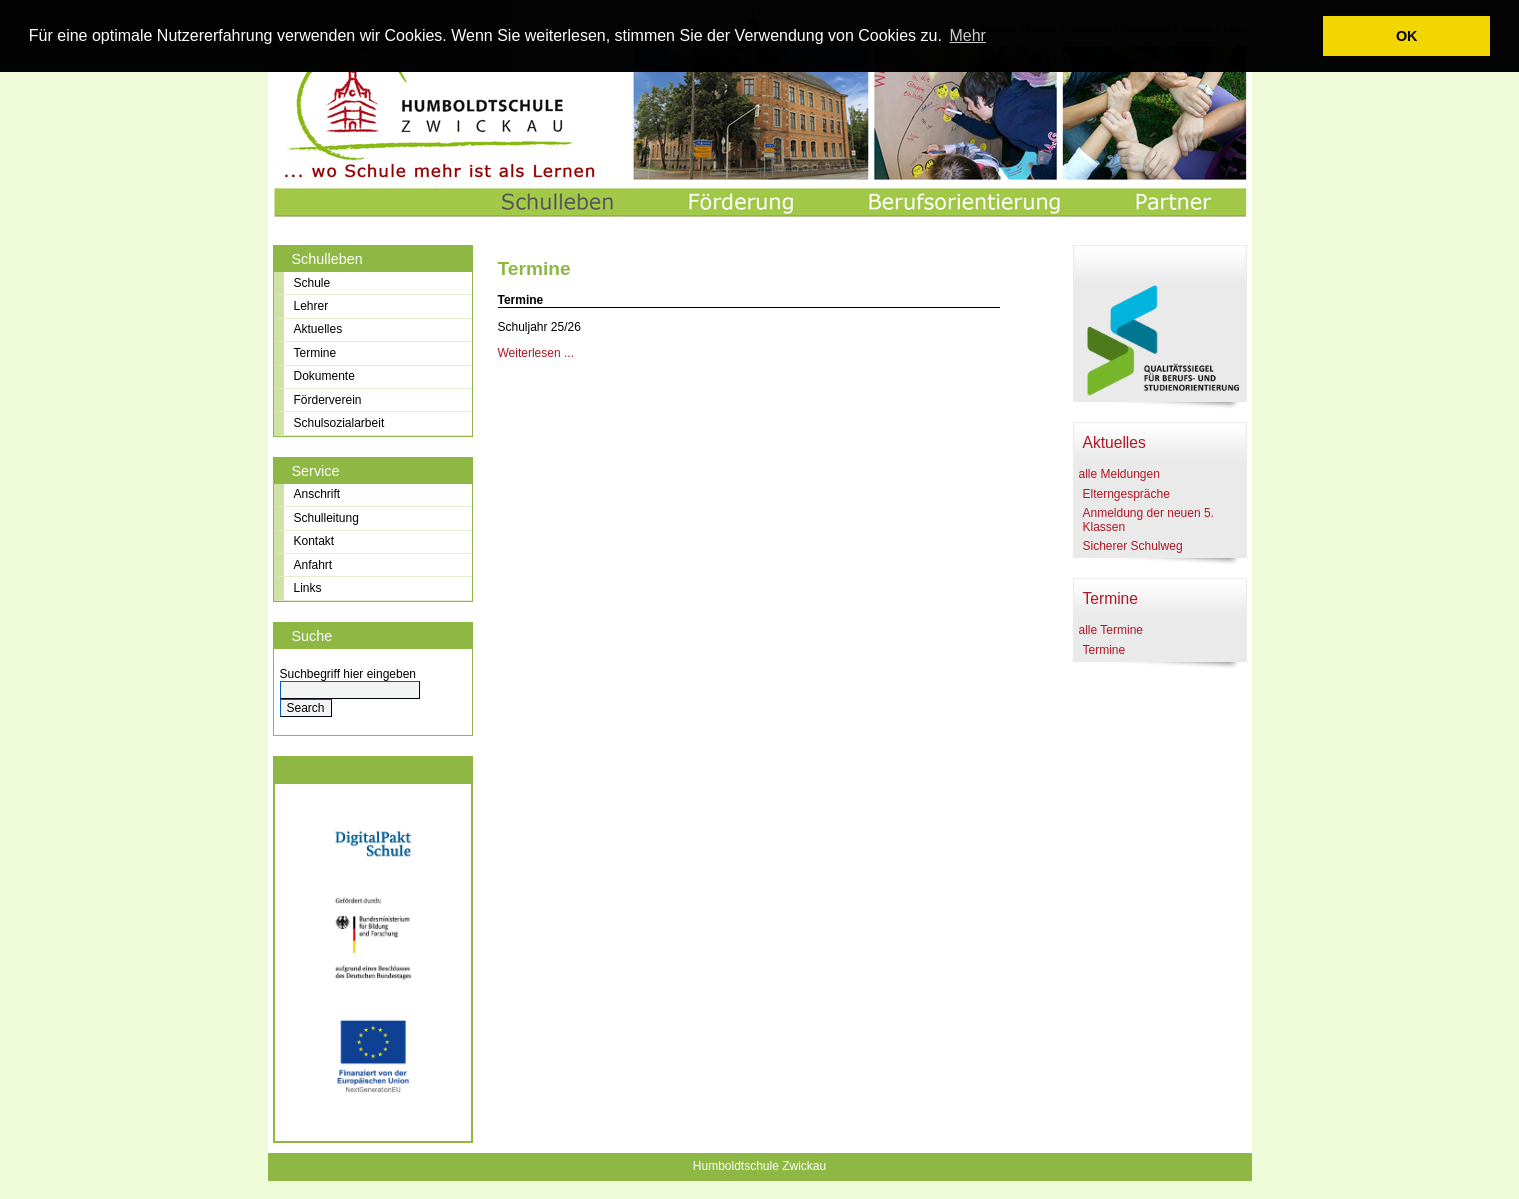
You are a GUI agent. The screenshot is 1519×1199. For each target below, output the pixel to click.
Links (308, 588)
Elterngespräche (1126, 494)
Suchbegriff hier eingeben (348, 674)
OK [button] (1407, 36)
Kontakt (314, 541)
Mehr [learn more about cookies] (967, 35)
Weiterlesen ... (536, 353)
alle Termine (1111, 630)
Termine (315, 353)
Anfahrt (313, 565)
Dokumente (324, 376)
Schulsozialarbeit (339, 423)
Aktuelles (318, 329)
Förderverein (328, 400)
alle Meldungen (1119, 474)
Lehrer (311, 306)
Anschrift (317, 494)
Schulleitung (326, 518)
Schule (312, 283)
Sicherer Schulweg (1133, 546)
